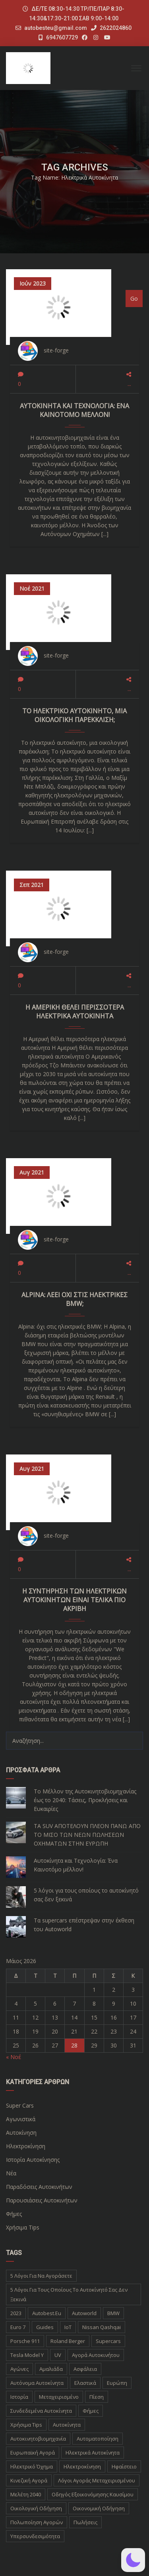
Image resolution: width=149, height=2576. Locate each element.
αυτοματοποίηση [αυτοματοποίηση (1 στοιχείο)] (97, 2438)
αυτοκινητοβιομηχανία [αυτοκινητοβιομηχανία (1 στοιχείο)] (38, 2438)
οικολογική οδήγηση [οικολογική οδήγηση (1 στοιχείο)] (36, 2508)
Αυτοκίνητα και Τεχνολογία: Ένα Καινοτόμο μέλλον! (76, 1865)
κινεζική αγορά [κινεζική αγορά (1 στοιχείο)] (28, 2480)
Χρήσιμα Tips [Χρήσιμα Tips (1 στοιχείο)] (26, 2424)
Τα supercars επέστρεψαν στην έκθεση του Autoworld (84, 1924)
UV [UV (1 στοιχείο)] (57, 2355)
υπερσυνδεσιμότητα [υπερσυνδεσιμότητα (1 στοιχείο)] (35, 2536)
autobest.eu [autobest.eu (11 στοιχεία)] (46, 2313)
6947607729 (58, 37)
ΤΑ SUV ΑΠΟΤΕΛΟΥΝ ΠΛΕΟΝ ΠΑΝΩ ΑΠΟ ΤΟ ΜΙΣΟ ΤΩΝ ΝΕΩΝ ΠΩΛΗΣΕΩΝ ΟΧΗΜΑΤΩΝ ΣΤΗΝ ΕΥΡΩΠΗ (87, 1834)
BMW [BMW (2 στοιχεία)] (113, 2313)
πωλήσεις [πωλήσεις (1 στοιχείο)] (85, 2522)
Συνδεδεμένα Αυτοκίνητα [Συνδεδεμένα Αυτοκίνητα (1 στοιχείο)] (41, 2410)
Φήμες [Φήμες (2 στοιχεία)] (91, 2410)
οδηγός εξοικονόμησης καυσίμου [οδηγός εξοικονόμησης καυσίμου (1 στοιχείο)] (93, 2494)
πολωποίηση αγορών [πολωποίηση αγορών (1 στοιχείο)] (36, 2522)
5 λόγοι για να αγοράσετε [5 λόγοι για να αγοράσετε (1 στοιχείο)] (41, 2275)
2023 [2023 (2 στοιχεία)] (15, 2313)
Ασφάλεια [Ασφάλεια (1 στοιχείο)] (85, 2368)
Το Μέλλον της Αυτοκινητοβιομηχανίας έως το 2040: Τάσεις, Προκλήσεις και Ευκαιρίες (85, 1800)
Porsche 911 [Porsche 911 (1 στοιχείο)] (25, 2341)
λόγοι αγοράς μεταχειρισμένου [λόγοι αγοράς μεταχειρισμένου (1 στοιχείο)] (96, 2480)
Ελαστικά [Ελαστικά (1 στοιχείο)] (85, 2382)
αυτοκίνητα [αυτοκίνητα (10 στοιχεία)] (67, 2424)
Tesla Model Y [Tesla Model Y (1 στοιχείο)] (27, 2355)
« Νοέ (13, 2057)
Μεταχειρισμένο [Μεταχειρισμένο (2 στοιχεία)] (59, 2396)
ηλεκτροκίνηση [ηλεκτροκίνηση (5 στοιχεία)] (82, 2466)
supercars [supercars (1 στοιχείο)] (108, 2341)
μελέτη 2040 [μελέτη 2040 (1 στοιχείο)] (25, 2494)
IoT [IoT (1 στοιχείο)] (68, 2327)
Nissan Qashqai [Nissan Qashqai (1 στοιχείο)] (101, 2327)
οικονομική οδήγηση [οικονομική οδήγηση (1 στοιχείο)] (99, 2508)
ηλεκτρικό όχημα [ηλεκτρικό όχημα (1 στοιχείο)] (31, 2466)
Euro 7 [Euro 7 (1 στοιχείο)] (17, 2327)
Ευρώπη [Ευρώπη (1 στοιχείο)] (117, 2382)
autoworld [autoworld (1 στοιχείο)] (84, 2313)
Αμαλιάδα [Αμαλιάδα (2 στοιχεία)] (51, 2368)
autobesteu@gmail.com (55, 28)
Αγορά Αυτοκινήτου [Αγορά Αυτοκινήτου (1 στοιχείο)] (96, 2355)
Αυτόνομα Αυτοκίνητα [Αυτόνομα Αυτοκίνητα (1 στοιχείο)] (37, 2382)
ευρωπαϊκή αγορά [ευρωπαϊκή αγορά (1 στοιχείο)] (32, 2452)
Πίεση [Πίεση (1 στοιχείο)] (96, 2396)
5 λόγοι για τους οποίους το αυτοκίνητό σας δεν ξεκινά (86, 1895)
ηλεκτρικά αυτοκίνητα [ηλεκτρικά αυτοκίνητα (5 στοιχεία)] (93, 2452)
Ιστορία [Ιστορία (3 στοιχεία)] (19, 2396)
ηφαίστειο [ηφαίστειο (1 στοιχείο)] (124, 2466)
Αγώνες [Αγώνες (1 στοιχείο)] (19, 2368)
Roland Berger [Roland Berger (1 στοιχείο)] (67, 2341)
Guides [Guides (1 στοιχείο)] (45, 2327)
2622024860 (111, 28)
